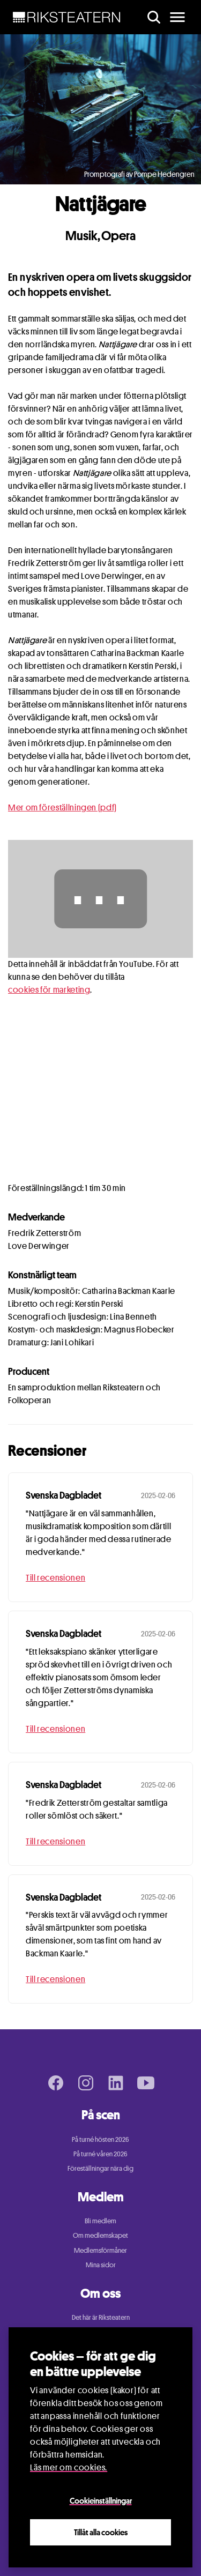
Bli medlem (100, 2220)
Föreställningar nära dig (100, 2168)
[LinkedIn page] (115, 2083)
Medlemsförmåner (100, 2250)
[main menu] (177, 17)
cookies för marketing (49, 989)
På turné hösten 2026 (100, 2139)
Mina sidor (101, 2264)
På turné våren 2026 (100, 2153)
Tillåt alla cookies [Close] (101, 2532)
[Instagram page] (85, 2083)
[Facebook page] (55, 2083)
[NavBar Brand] (67, 17)
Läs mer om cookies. (68, 2467)
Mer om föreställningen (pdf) (62, 807)
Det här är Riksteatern (101, 2317)
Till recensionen (55, 1577)
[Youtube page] (145, 2083)
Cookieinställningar (101, 2500)
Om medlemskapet (100, 2235)
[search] (154, 17)
